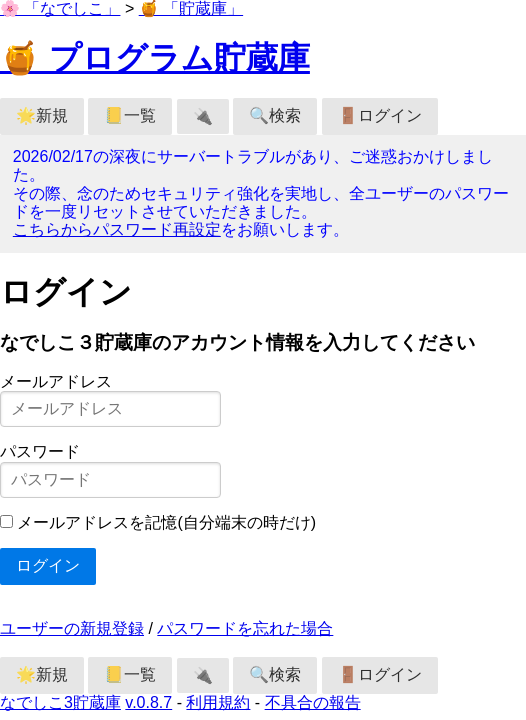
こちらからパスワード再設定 (117, 229)
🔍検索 (275, 115)
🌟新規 (42, 115)
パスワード (40, 451)
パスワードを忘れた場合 (245, 628)
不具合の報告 (313, 702)
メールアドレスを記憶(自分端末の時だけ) (166, 522)
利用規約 (218, 702)
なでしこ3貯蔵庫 (60, 702)
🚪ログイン (380, 115)
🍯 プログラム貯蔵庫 (155, 58)
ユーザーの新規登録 (72, 628)
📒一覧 (130, 115)
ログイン (48, 565)
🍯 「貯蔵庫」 (191, 8)
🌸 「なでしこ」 (60, 8)
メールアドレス (56, 381)
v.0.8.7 (148, 702)
